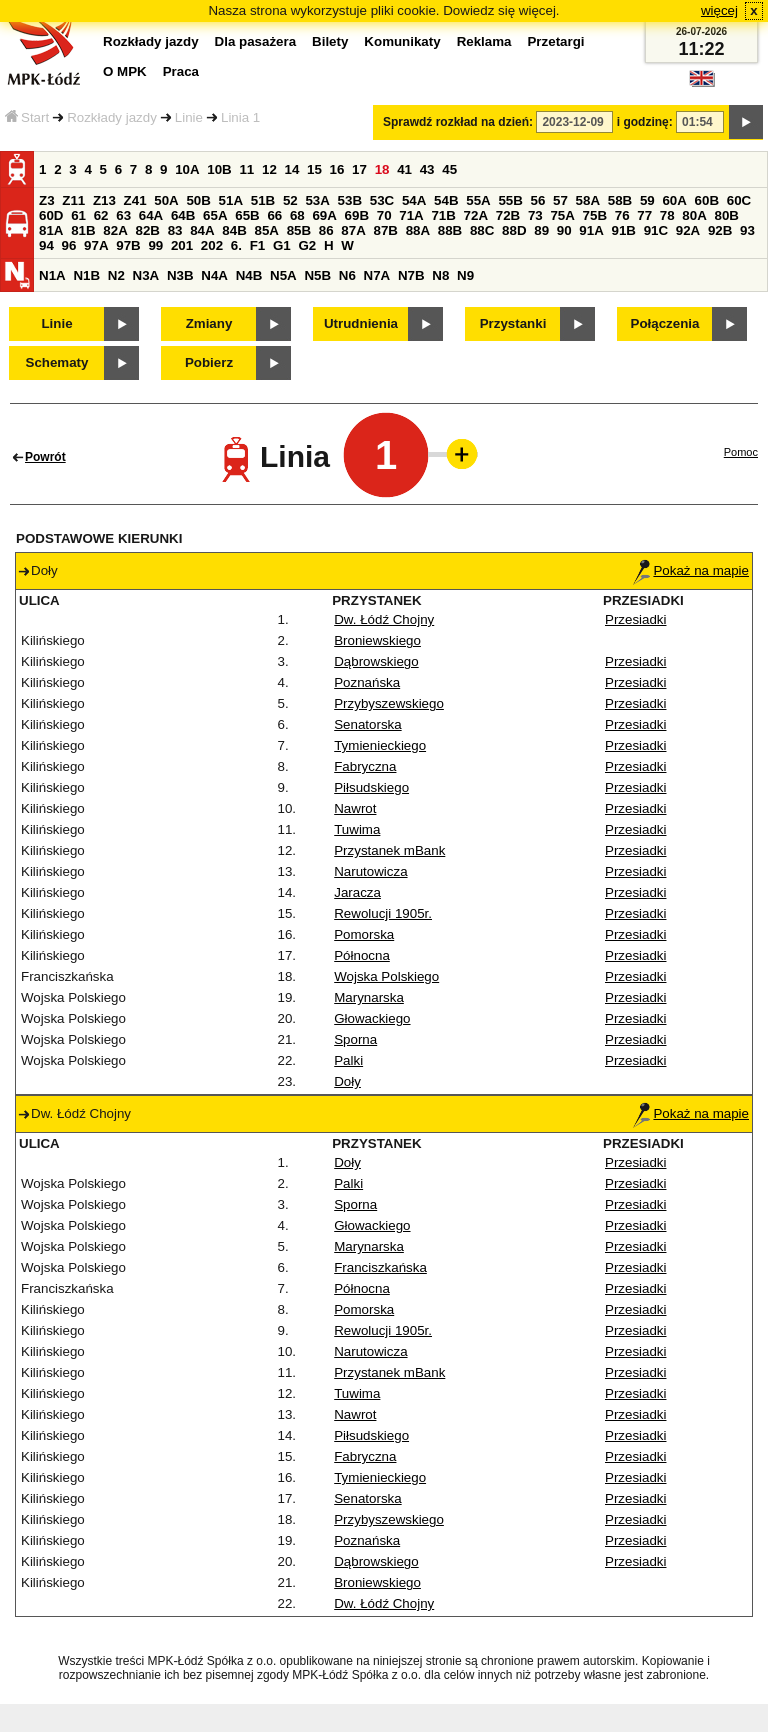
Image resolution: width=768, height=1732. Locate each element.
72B (508, 215)
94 (46, 245)
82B (147, 230)
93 (747, 230)
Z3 (47, 200)
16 (337, 169)
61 (78, 215)
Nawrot (355, 808)
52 (290, 200)
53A (317, 200)
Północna (362, 955)
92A (688, 230)
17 (359, 169)
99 (155, 245)
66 (274, 215)
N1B (86, 275)
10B (219, 169)
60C (739, 200)
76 (622, 215)
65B (247, 215)
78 (667, 215)
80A (694, 215)
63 (123, 215)
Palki (348, 1060)
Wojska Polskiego (386, 976)
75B (595, 215)
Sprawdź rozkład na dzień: (458, 122)
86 (326, 230)
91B (623, 230)
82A (115, 230)
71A (411, 215)
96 (69, 245)
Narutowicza (370, 871)
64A (151, 215)
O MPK (125, 71)
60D (51, 215)
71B (443, 215)
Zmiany (209, 323)
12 (269, 169)
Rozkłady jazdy (112, 117)
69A (324, 215)
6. (236, 245)
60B (707, 200)
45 (449, 169)
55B (510, 200)
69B (357, 215)
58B (620, 200)
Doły (347, 1081)
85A (266, 230)
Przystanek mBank (389, 850)
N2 (116, 275)
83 (175, 230)
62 (101, 215)
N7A (377, 275)
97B (128, 245)
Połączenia (665, 323)
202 (212, 245)
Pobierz (209, 362)
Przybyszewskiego (389, 703)
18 (382, 169)
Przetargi (555, 41)
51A (231, 200)
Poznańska (367, 682)
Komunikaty (402, 41)
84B (234, 230)
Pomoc (741, 452)
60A (674, 200)
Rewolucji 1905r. (383, 913)
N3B (180, 275)
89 (541, 230)
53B (350, 200)
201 (182, 245)
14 (292, 169)
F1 (258, 245)
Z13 (104, 200)
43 (427, 169)
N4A (214, 275)
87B (385, 230)
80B (727, 215)
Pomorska (364, 934)
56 (538, 200)
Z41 (135, 200)
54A (414, 200)
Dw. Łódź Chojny (384, 619)
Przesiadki (635, 619)
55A (478, 200)
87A (353, 230)
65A (215, 215)
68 (297, 215)
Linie (189, 117)
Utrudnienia (361, 323)
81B (83, 230)
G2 (307, 245)
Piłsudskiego (371, 787)
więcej (719, 10)
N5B (317, 275)
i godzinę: (645, 122)
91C (656, 230)
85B (299, 230)
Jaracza (357, 892)
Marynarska (369, 997)
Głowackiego (372, 1018)
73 (535, 215)
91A (591, 230)
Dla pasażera (256, 41)
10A (187, 169)
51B (263, 200)
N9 (465, 275)
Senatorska (367, 724)
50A (166, 200)
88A (418, 230)
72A (476, 215)
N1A (52, 275)
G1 (282, 245)
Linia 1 (240, 117)
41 (404, 169)
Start (27, 117)
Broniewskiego (377, 640)
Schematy (57, 362)
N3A (146, 275)
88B (450, 230)
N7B (411, 275)
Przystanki (513, 323)
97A (96, 245)
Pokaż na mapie (691, 570)
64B (183, 215)
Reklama (484, 41)
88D (514, 230)
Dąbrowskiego (376, 661)
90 (564, 230)
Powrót (45, 457)
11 (246, 169)
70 (384, 215)
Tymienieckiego (380, 745)
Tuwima (357, 829)
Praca (181, 71)
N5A (283, 275)
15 (314, 169)
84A (202, 230)
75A (562, 215)
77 (644, 215)
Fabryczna (365, 766)
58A (588, 200)
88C (482, 230)
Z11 (73, 200)
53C (382, 200)
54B (446, 200)
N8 (440, 275)
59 (647, 200)
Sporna (355, 1039)
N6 (347, 275)
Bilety (330, 41)
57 (560, 200)
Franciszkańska (380, 1267)
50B (198, 200)
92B (720, 230)
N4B (249, 275)
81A (51, 230)
